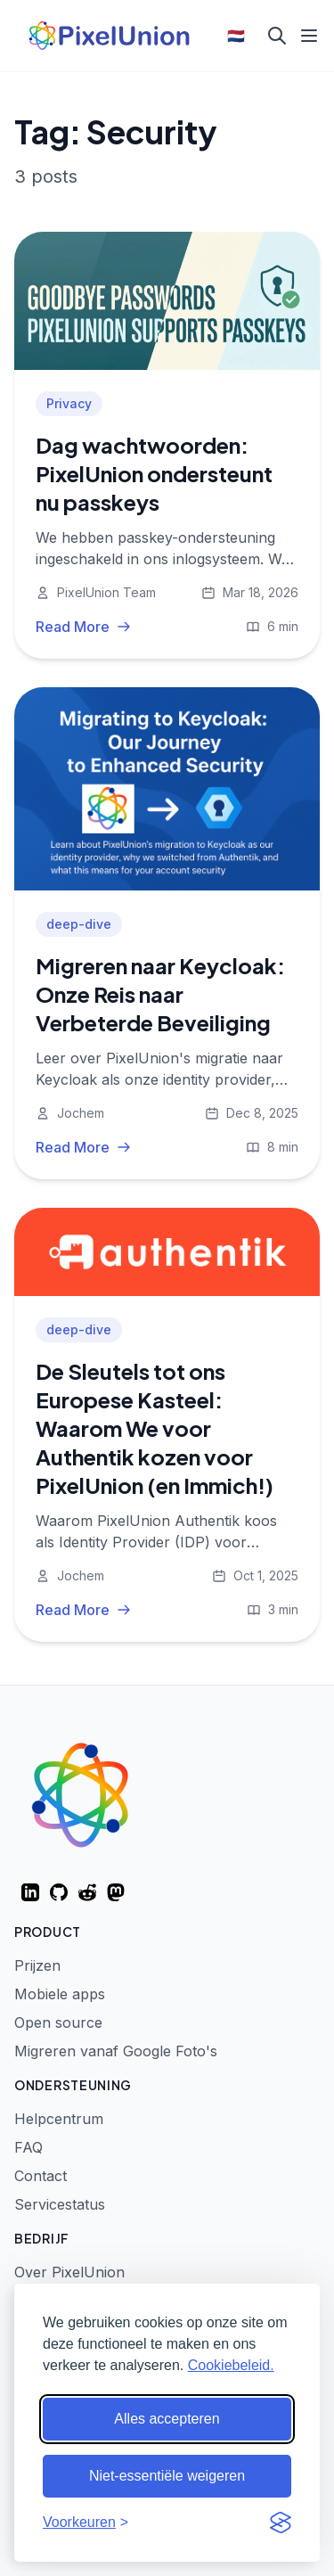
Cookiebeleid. (231, 2365)
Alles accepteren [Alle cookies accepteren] (166, 2418)
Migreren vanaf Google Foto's (115, 2051)
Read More (83, 627)
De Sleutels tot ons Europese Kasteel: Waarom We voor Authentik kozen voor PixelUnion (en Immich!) (154, 1428)
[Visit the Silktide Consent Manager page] (280, 2522)
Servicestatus (59, 2204)
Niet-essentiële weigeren (167, 2475)
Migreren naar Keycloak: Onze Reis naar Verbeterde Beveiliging (160, 994)
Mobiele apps (59, 1994)
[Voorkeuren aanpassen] (85, 2522)
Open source (58, 2022)
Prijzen (37, 1965)
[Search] (277, 35)
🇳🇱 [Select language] (236, 36)
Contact (40, 2176)
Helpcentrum (58, 2119)
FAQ (28, 2147)
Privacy (69, 403)
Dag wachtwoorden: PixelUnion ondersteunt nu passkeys (154, 473)
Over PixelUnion (69, 2272)
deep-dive (78, 923)
